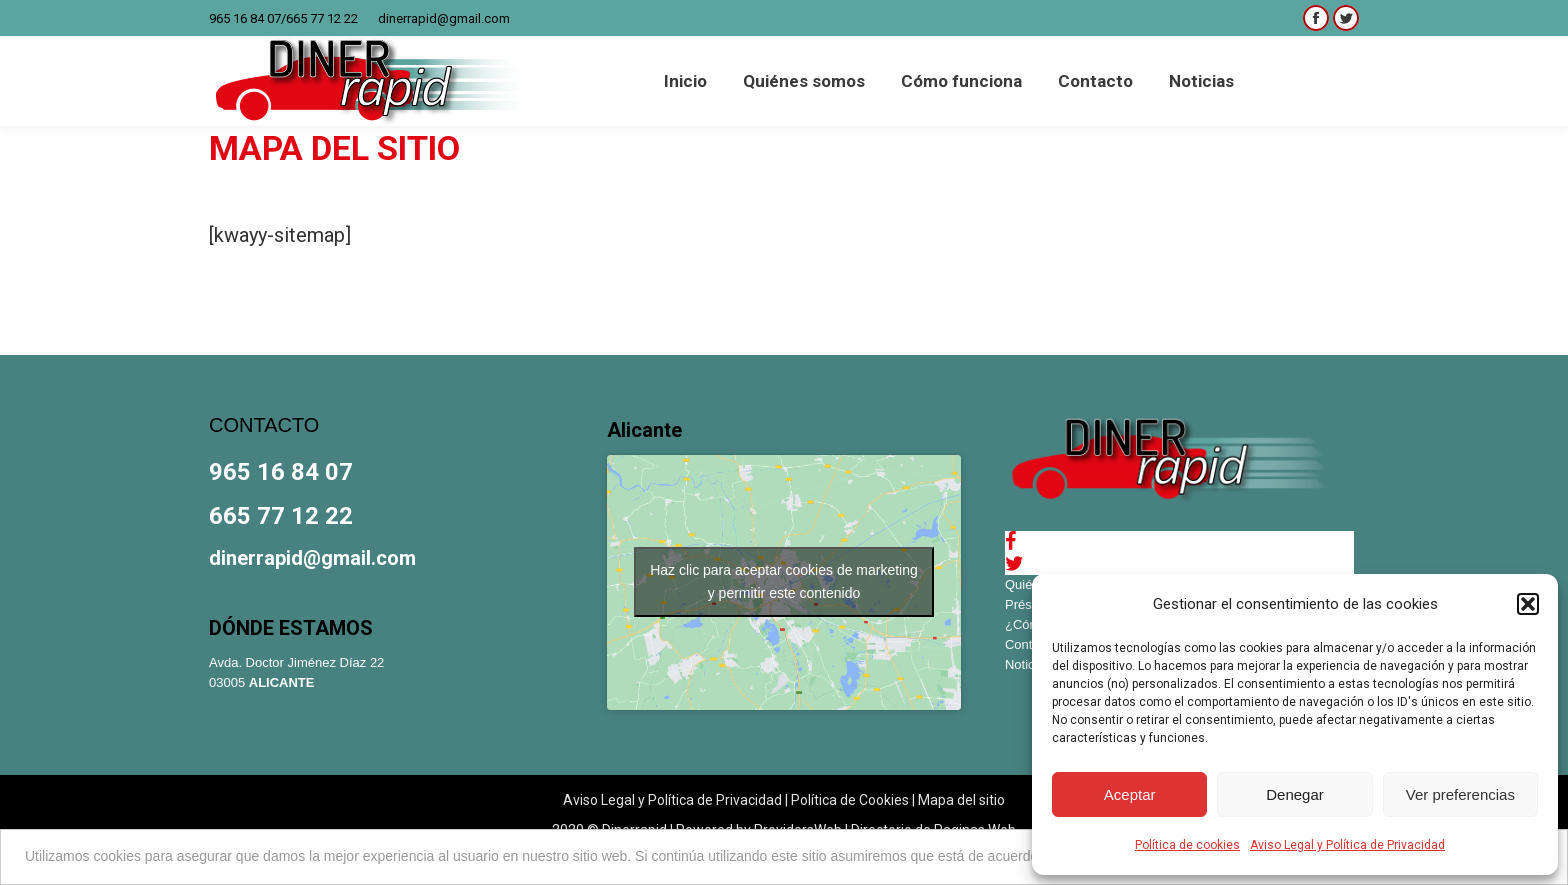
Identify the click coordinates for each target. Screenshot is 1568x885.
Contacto (1031, 644)
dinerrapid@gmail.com (444, 18)
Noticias (1028, 664)
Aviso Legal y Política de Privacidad (1347, 845)
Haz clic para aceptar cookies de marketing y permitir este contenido (784, 581)
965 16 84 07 (245, 18)
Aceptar (1130, 794)
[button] (1528, 604)
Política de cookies (1187, 845)
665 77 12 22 (322, 18)
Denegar (1295, 794)
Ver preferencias (1460, 794)
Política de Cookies (850, 800)
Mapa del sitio (961, 800)
